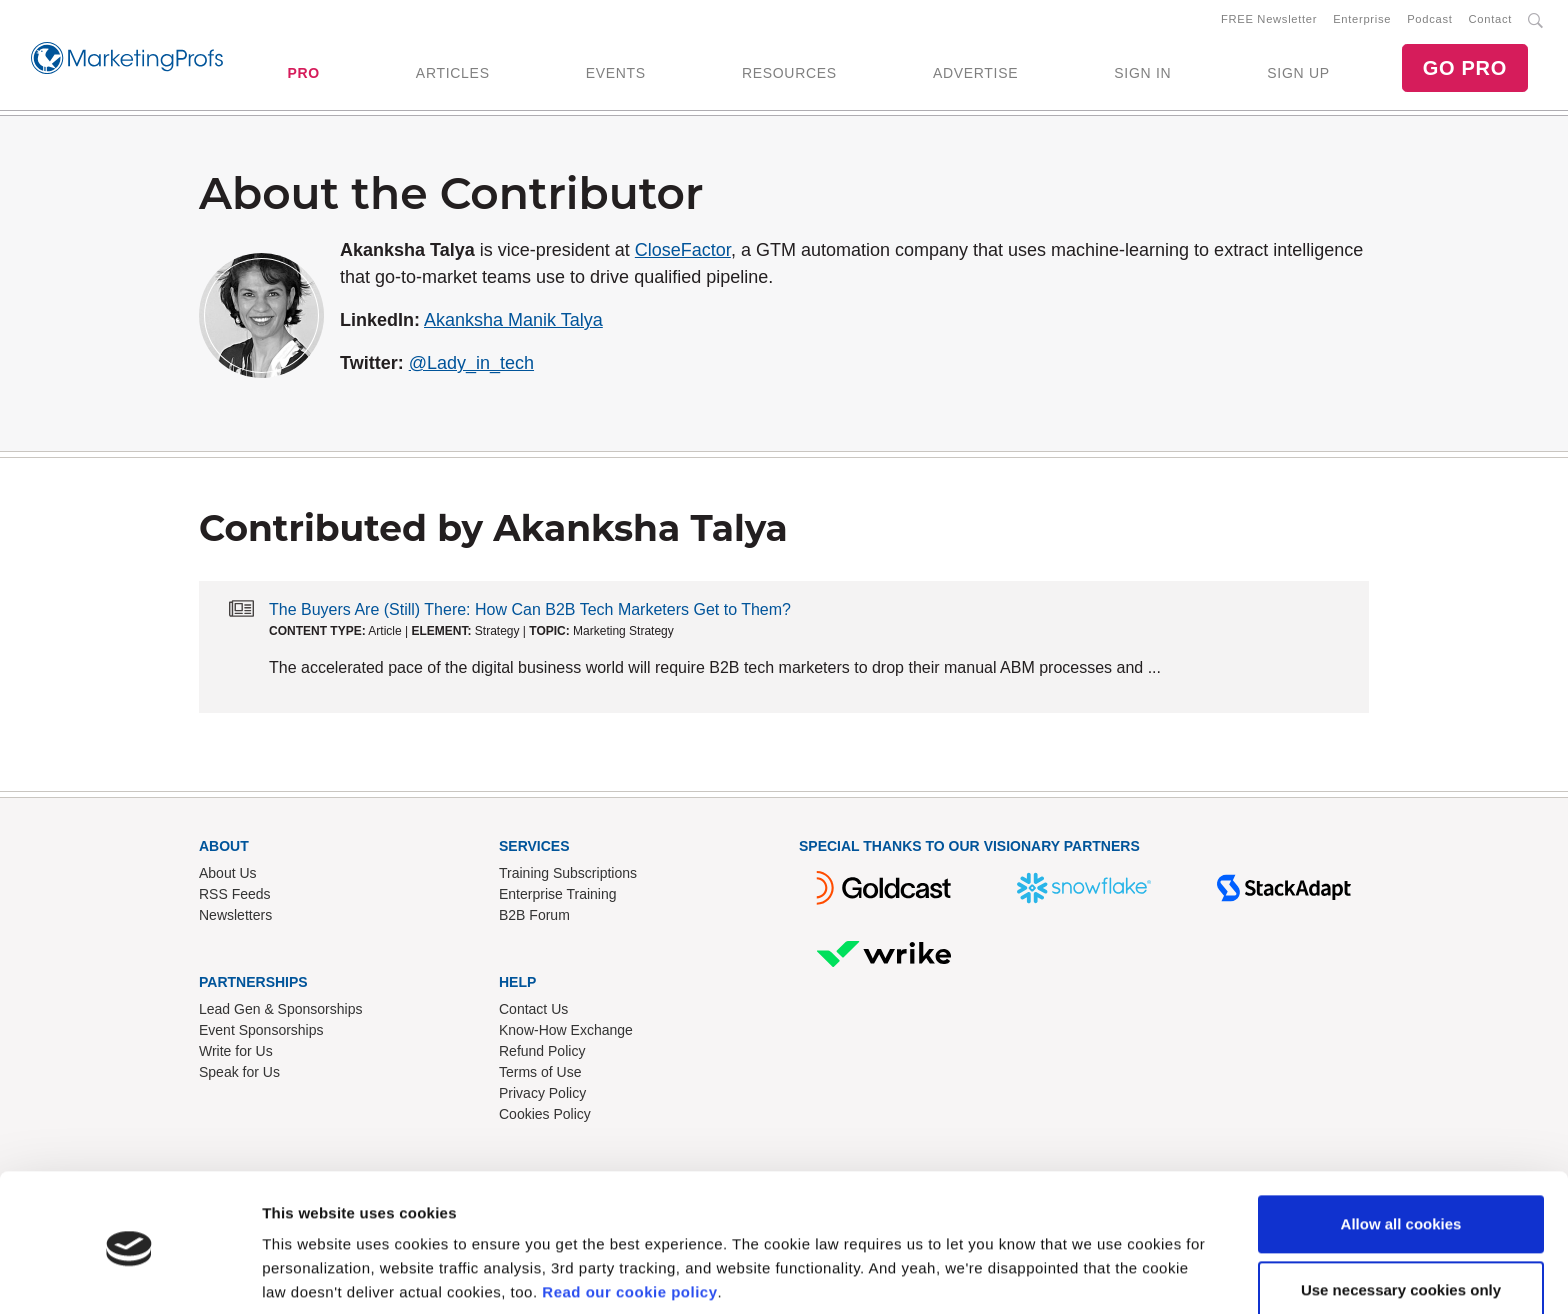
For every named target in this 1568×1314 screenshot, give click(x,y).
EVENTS (616, 75)
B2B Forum (534, 919)
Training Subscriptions (568, 877)
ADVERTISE (975, 75)
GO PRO (1465, 70)
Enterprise (1362, 21)
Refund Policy (542, 1055)
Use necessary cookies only (1401, 1216)
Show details (308, 1274)
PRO (303, 75)
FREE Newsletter (1269, 21)
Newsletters (235, 919)
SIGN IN (1142, 75)
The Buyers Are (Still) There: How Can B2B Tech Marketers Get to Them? (530, 613)
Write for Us (236, 1055)
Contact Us (533, 1013)
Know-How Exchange (566, 1034)
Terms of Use (540, 1076)
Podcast (1429, 21)
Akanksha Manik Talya (513, 324)
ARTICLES (453, 75)
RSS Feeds (235, 898)
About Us (228, 877)
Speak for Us (239, 1076)
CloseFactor (683, 254)
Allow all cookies (1401, 1151)
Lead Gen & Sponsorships (280, 1013)
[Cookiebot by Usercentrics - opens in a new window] (129, 1275)
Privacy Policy (542, 1097)
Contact (1490, 21)
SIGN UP (1298, 75)
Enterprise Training (558, 898)
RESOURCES (789, 75)
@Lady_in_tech (471, 367)
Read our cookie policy (629, 1219)
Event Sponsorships (261, 1034)
